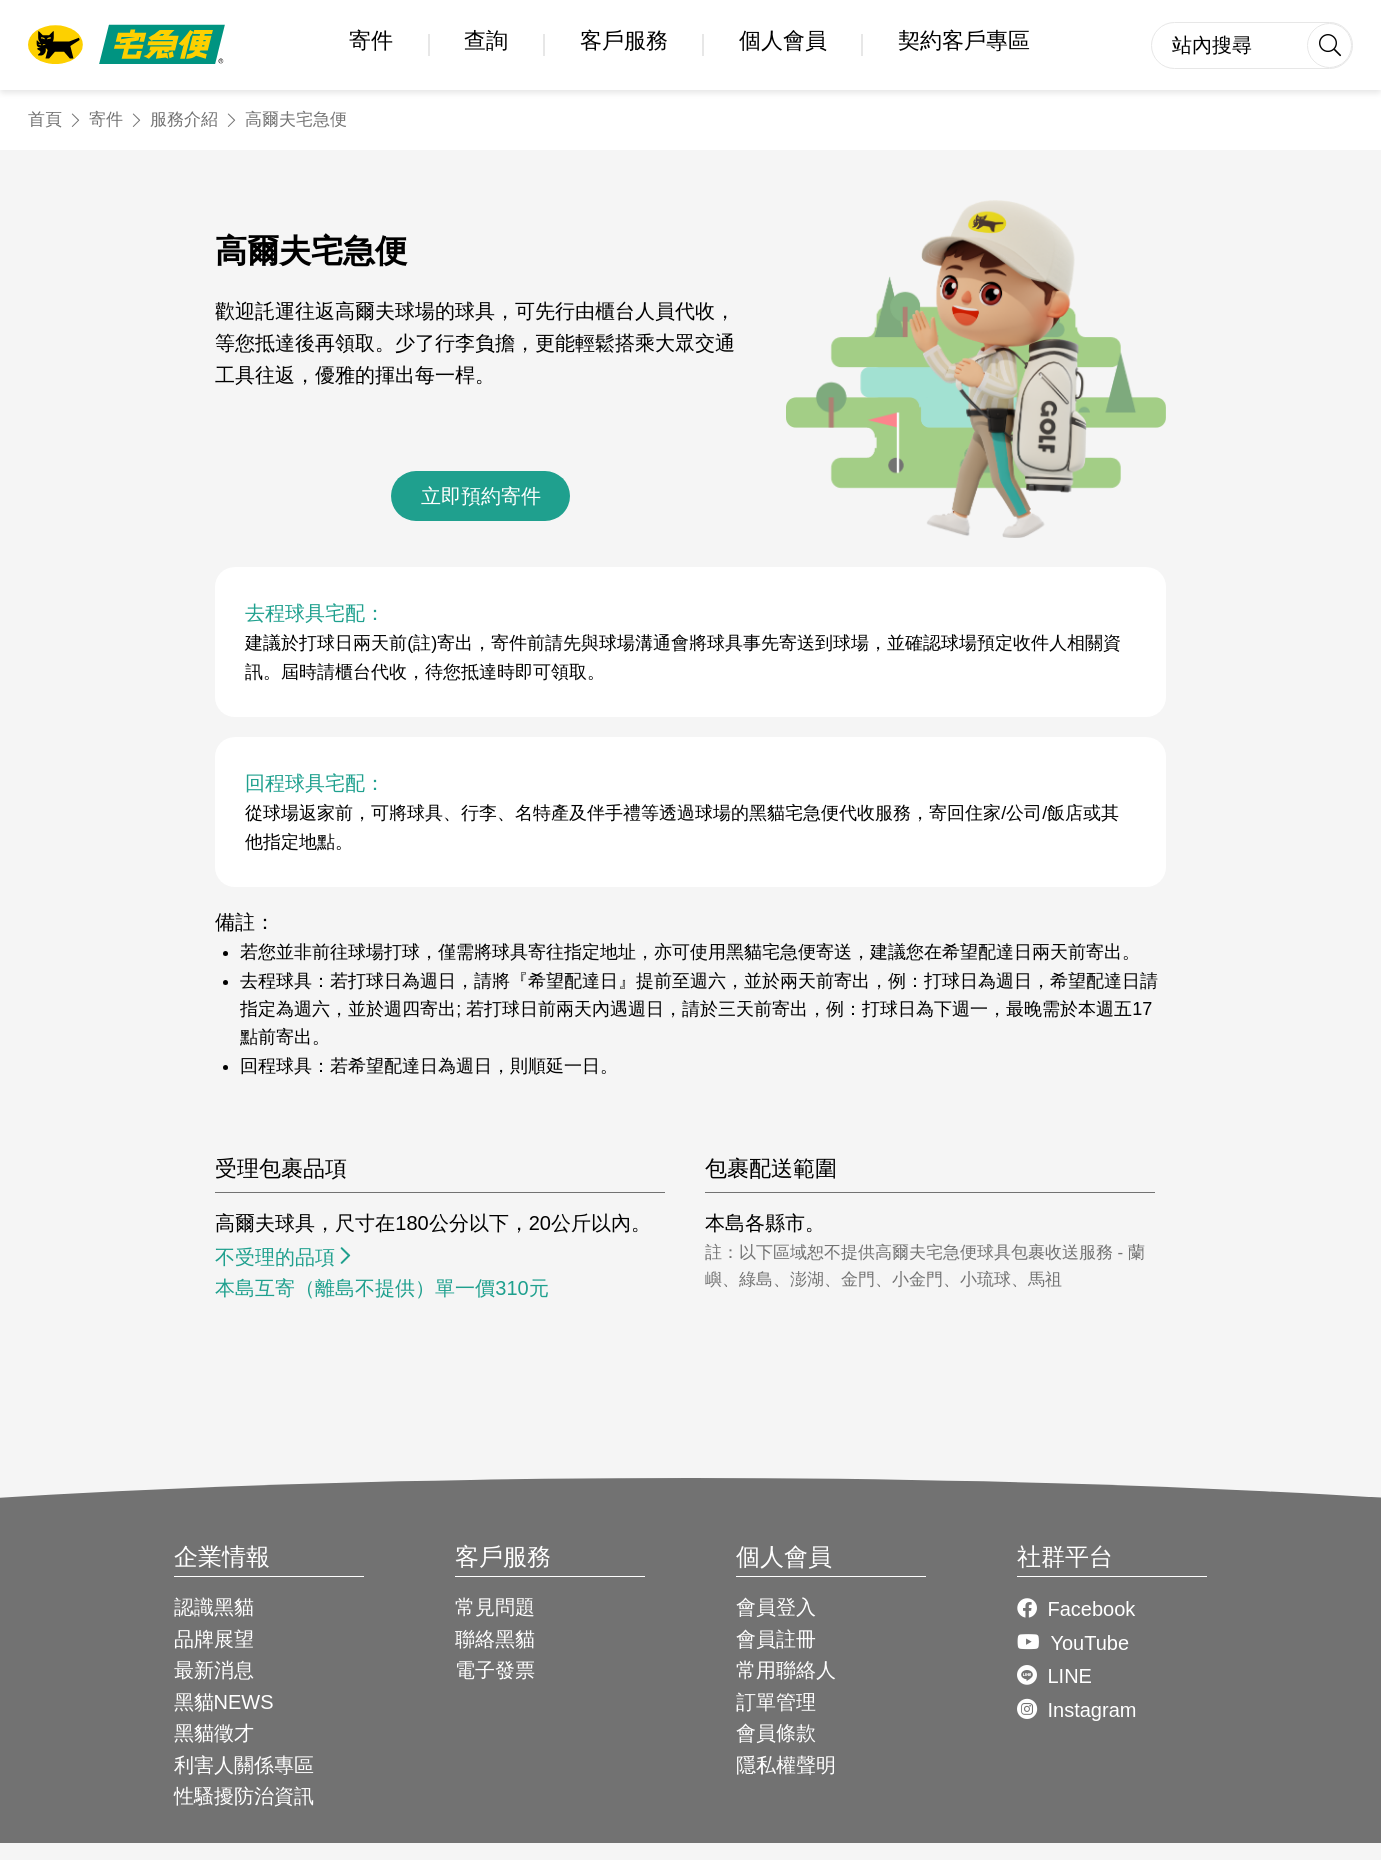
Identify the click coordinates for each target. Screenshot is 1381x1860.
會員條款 (776, 1733)
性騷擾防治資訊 (244, 1796)
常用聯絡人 (786, 1670)
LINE (1069, 1676)
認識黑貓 (214, 1607)
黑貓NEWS (224, 1702)
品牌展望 (214, 1639)
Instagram (1091, 1710)
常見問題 (495, 1607)
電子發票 (495, 1670)
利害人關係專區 (244, 1765)
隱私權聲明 (786, 1765)
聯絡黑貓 (495, 1639)
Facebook (1091, 1609)
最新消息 (214, 1670)
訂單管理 (776, 1702)
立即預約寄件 (481, 496)
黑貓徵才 (214, 1733)
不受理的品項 (275, 1257)
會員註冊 (776, 1639)
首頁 (45, 119)
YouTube (1089, 1643)
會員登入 (776, 1607)
